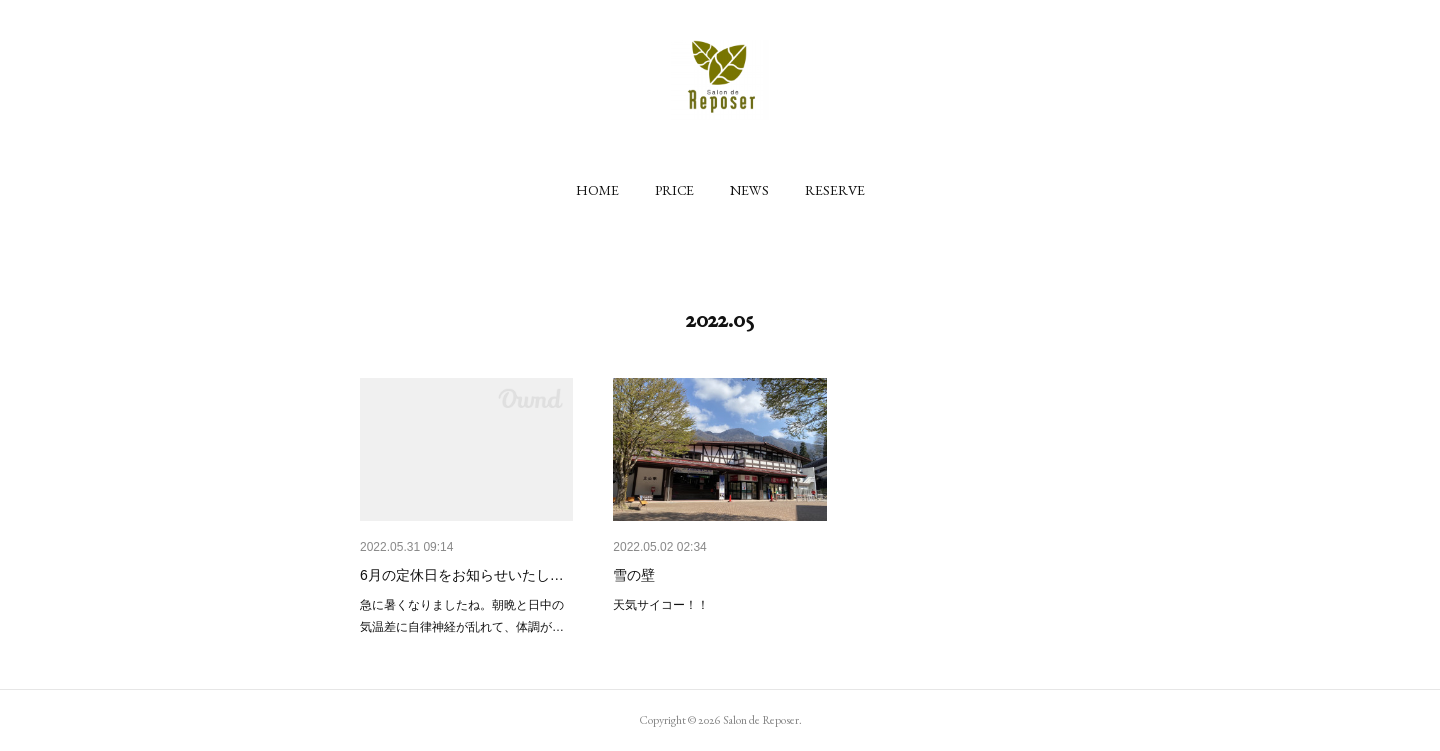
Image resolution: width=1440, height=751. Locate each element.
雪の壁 (634, 575)
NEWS (749, 190)
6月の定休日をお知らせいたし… (462, 575)
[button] (597, 190)
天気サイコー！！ (661, 605)
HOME (597, 190)
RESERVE (835, 190)
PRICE (674, 190)
